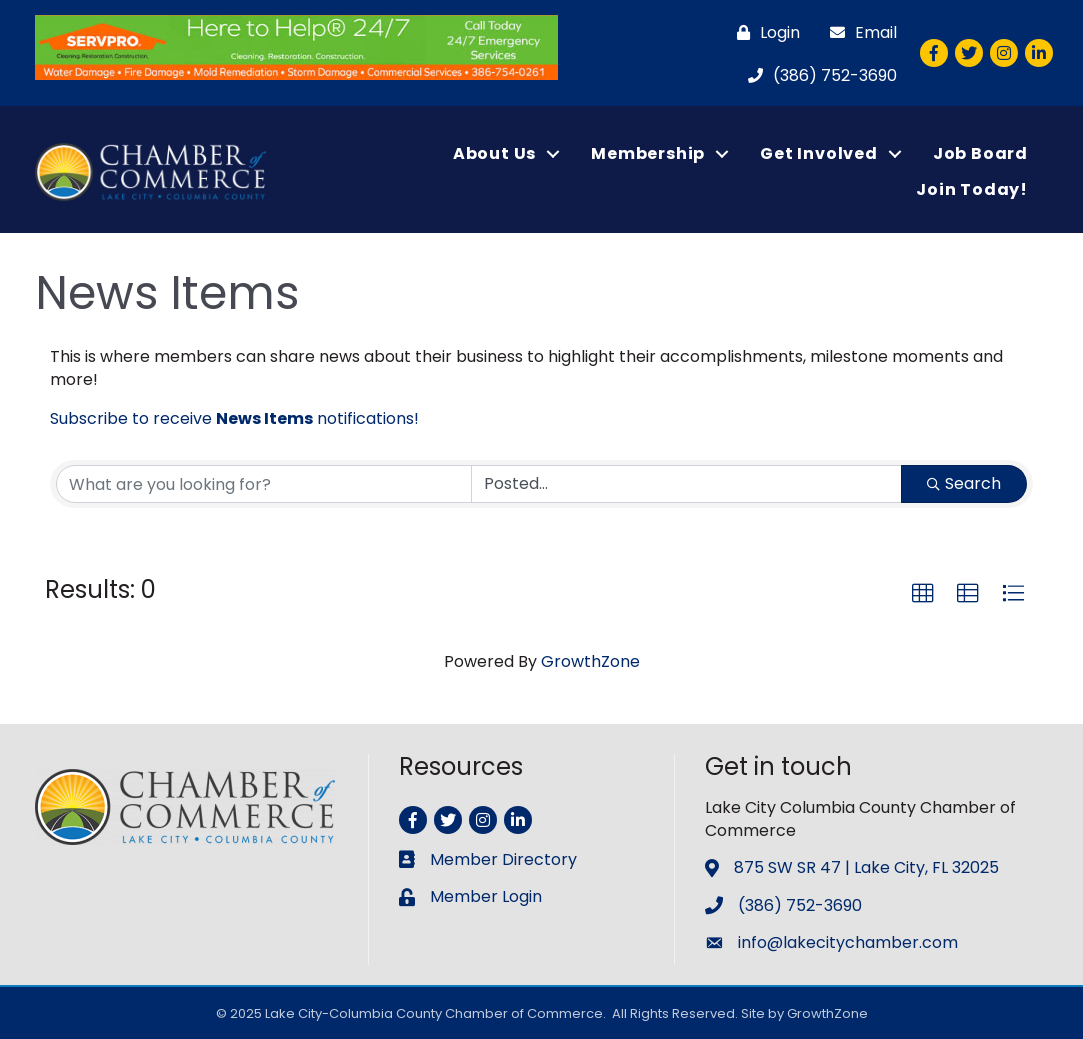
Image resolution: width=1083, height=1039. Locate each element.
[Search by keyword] (264, 484)
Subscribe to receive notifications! (234, 418)
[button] (923, 594)
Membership (648, 153)
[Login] (763, 32)
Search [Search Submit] (964, 483)
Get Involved (819, 153)
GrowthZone (590, 661)
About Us (494, 153)
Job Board (980, 153)
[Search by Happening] (687, 484)
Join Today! (972, 189)
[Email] (858, 32)
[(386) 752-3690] (817, 75)
